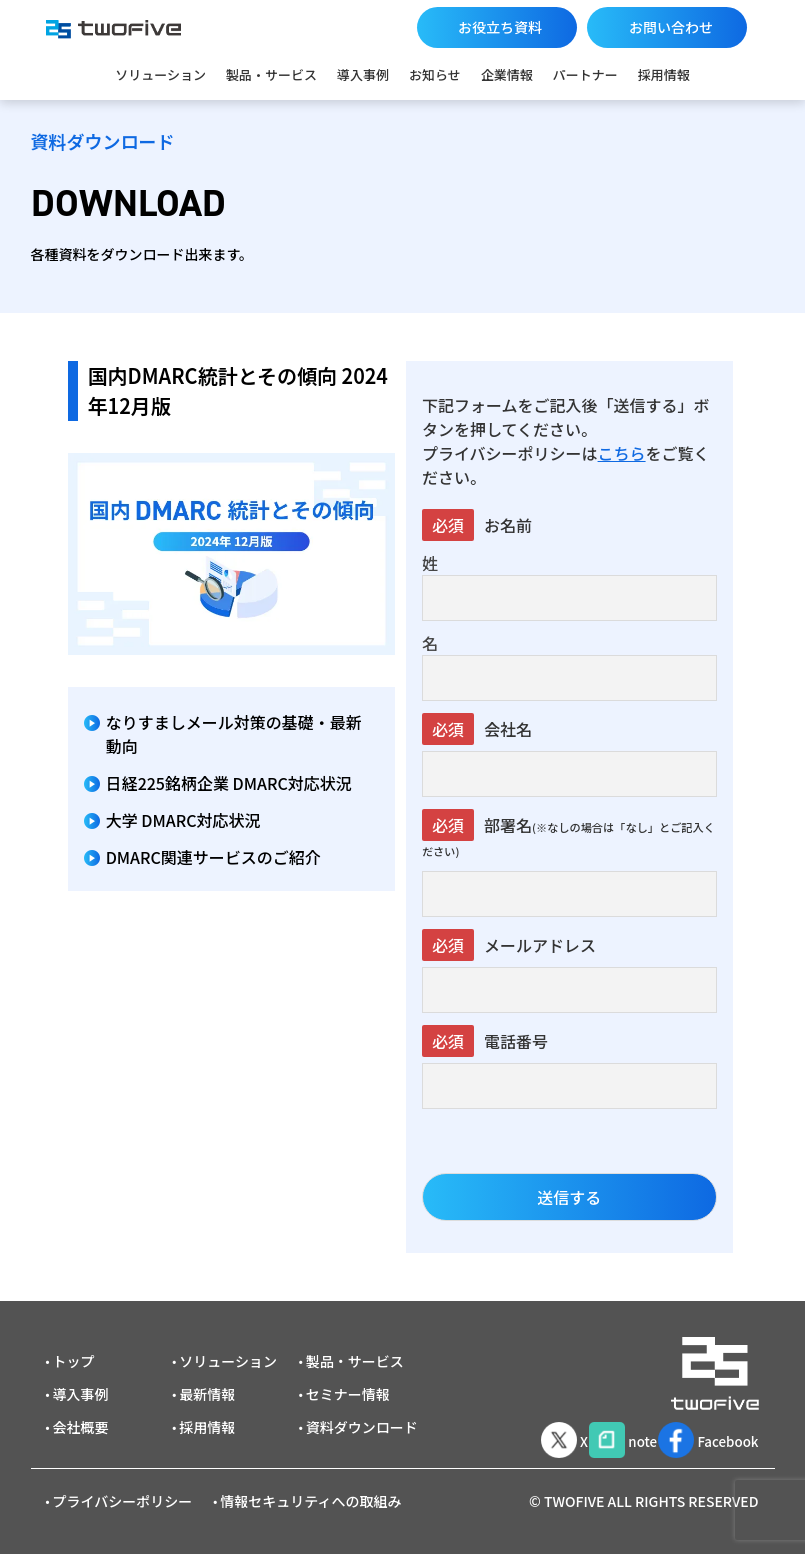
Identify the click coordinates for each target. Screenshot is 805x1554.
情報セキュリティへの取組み (310, 1501)
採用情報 (664, 74)
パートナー (585, 74)
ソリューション (160, 74)
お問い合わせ (671, 27)
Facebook (702, 1437)
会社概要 (81, 1427)
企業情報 (507, 74)
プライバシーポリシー (123, 1501)
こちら (622, 453)
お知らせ (435, 74)
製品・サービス (271, 74)
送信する (569, 1197)
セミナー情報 (348, 1394)
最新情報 (207, 1394)
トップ (74, 1361)
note (597, 1437)
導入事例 (363, 74)
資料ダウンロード (362, 1427)
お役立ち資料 (500, 27)
